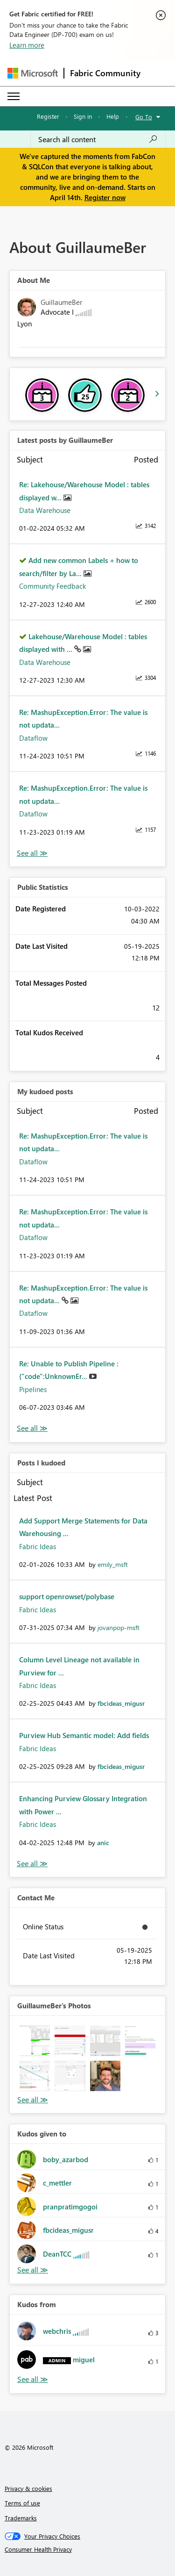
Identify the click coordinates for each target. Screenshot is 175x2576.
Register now (105, 197)
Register (48, 116)
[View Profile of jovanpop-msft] (119, 1627)
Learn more (26, 45)
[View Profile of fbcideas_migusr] (121, 1703)
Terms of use (22, 2503)
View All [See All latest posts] (32, 853)
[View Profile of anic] (103, 1842)
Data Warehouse (44, 510)
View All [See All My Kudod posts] (32, 1428)
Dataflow (33, 738)
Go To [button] (143, 117)
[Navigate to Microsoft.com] (32, 73)
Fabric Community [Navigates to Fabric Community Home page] (105, 73)
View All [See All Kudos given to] (32, 2270)
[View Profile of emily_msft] (113, 1564)
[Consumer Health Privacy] (88, 2549)
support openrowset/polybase (66, 1596)
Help (112, 116)
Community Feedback (52, 586)
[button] (35, 2041)
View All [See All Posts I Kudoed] (32, 1863)
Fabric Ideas (37, 1546)
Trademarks (21, 2518)
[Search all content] (98, 139)
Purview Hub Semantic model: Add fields (84, 1735)
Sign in (83, 116)
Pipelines (33, 1389)
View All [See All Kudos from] (32, 2379)
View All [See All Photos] (32, 2099)
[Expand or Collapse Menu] (13, 96)
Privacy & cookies (28, 2488)
